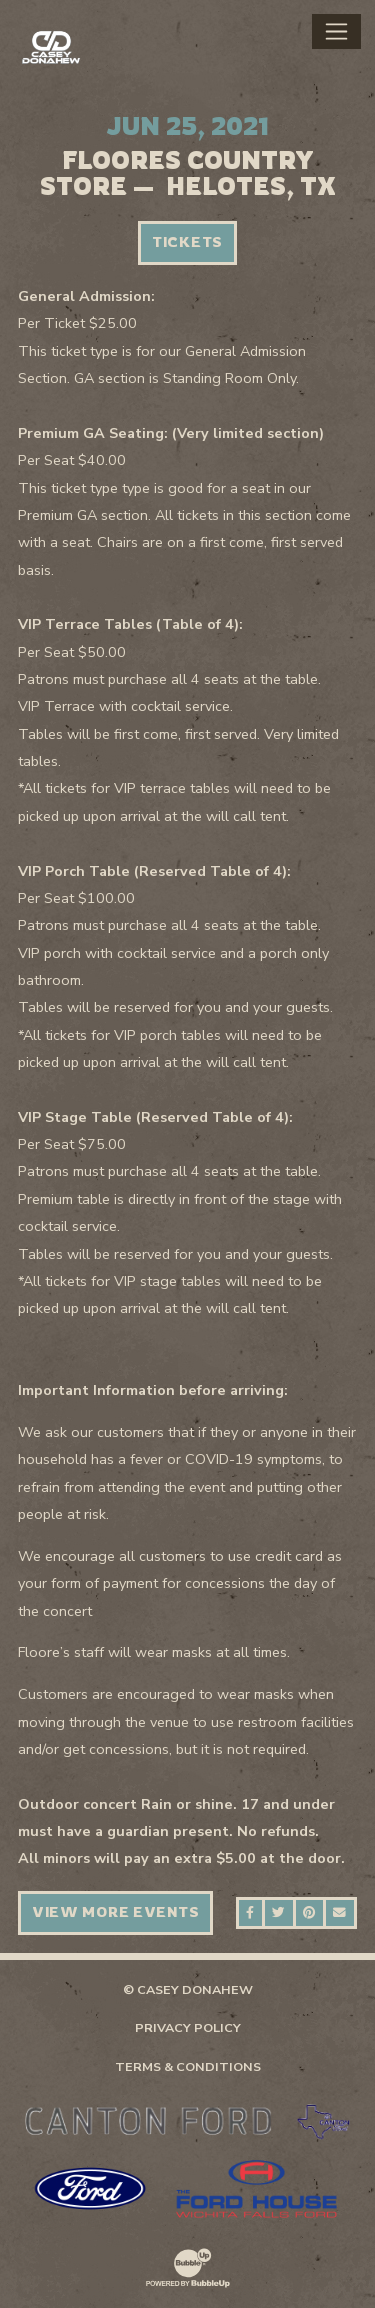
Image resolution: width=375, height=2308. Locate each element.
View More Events (116, 1912)
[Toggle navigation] (336, 31)
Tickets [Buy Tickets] (187, 242)
